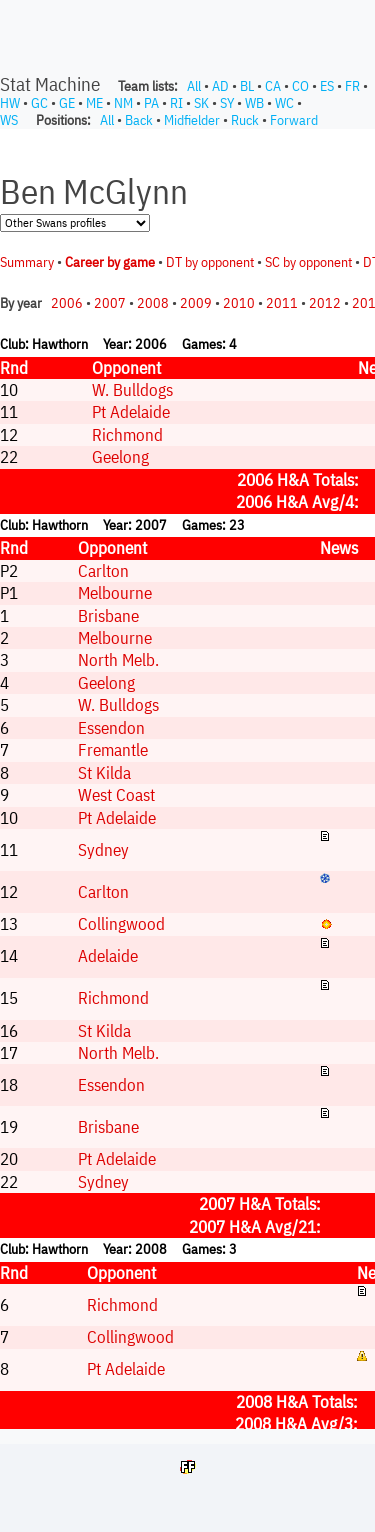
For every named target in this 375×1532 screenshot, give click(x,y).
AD (220, 86)
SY (227, 103)
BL (247, 86)
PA (151, 103)
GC (39, 103)
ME (94, 103)
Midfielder (192, 120)
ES (327, 86)
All (194, 86)
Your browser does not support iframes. (187, 779)
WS (9, 120)
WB (254, 103)
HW (10, 103)
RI (176, 103)
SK (201, 103)
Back (139, 120)
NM (123, 103)
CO (300, 86)
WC (284, 103)
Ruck (245, 120)
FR (352, 86)
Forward (294, 120)
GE (67, 103)
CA (273, 86)
